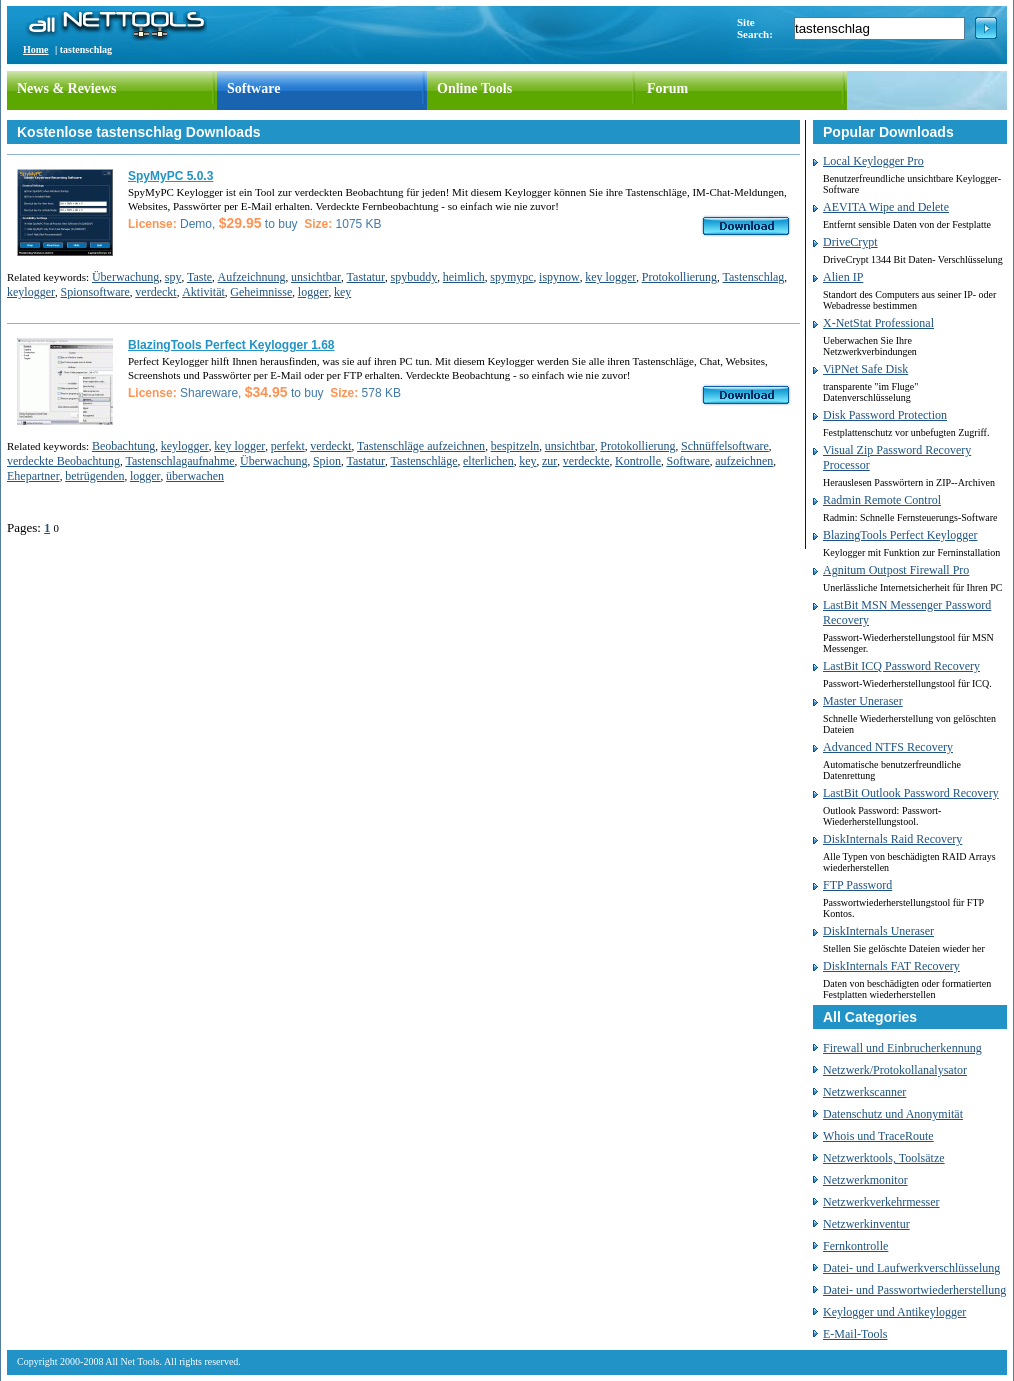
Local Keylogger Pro (873, 161)
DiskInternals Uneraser (878, 931)
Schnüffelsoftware (725, 446)
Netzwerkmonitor (865, 1180)
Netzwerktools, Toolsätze (884, 1158)
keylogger (31, 292)
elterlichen (488, 461)
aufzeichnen (744, 461)
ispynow (559, 277)
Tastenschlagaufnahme (179, 461)
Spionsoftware (94, 292)
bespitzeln (515, 446)
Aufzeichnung (252, 277)
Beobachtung (123, 446)
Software (253, 88)
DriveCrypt (850, 242)
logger (313, 292)
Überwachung (125, 277)
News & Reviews (67, 88)
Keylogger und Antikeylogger (894, 1312)
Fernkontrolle (855, 1246)
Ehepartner (33, 476)
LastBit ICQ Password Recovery (901, 666)
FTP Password (857, 885)
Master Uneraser (863, 701)
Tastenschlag (754, 277)
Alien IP (843, 277)
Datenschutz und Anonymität (893, 1114)
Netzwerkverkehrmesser (881, 1202)
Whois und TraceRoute (878, 1136)
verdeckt (155, 292)
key (342, 292)
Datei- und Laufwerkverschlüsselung (911, 1268)
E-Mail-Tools (855, 1334)
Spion (327, 461)
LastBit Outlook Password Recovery (911, 793)
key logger (610, 277)
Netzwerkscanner (864, 1092)
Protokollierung (679, 277)
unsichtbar (316, 277)
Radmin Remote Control (882, 500)
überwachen (195, 476)
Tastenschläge (423, 461)
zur (549, 461)
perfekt (288, 446)
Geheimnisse (261, 292)
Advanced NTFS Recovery (888, 747)
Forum (667, 88)
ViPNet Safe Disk (865, 369)
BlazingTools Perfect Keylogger (900, 535)
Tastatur (366, 277)
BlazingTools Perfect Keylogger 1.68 (231, 345)
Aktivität (203, 292)
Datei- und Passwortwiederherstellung (914, 1290)
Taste (199, 277)
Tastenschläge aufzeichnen (421, 446)
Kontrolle (638, 461)
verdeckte (586, 461)
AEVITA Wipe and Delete (886, 207)
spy (173, 277)
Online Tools (474, 88)
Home (36, 49)
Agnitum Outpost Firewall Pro (896, 570)
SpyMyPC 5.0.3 (170, 176)
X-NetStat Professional (878, 323)
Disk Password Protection (885, 415)
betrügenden (94, 476)
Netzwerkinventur (866, 1224)
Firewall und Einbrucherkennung (902, 1048)
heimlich (464, 277)
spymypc (511, 277)
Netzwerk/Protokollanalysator (895, 1070)
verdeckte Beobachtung (63, 461)
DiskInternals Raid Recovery (892, 839)
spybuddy (414, 277)
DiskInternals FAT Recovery (891, 966)
